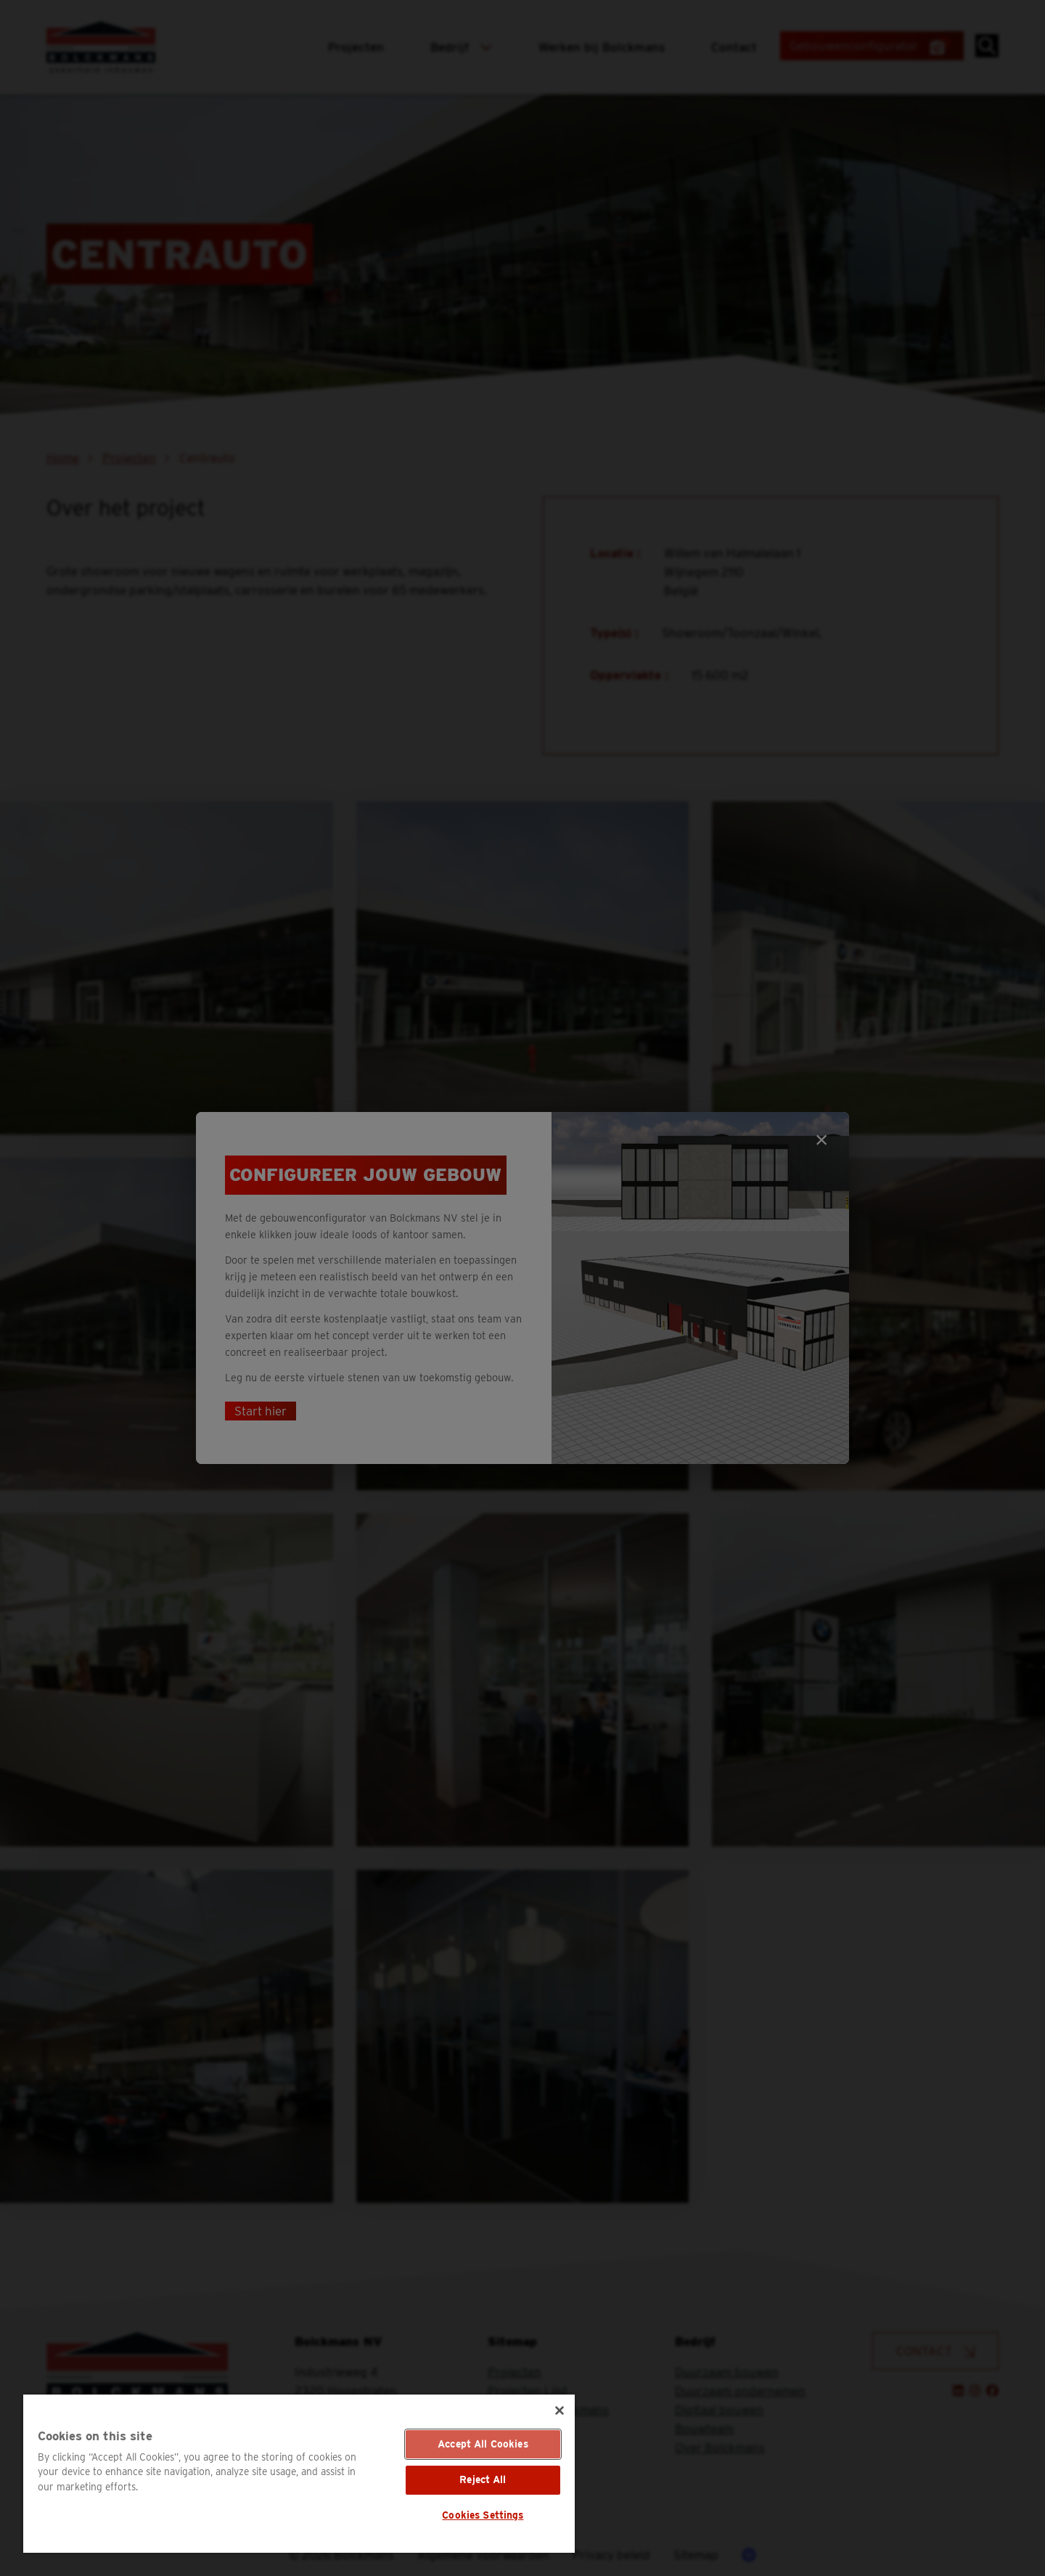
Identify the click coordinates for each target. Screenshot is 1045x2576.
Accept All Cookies (483, 2444)
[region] (299, 2474)
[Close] (559, 2410)
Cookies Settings (482, 2515)
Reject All (482, 2479)
